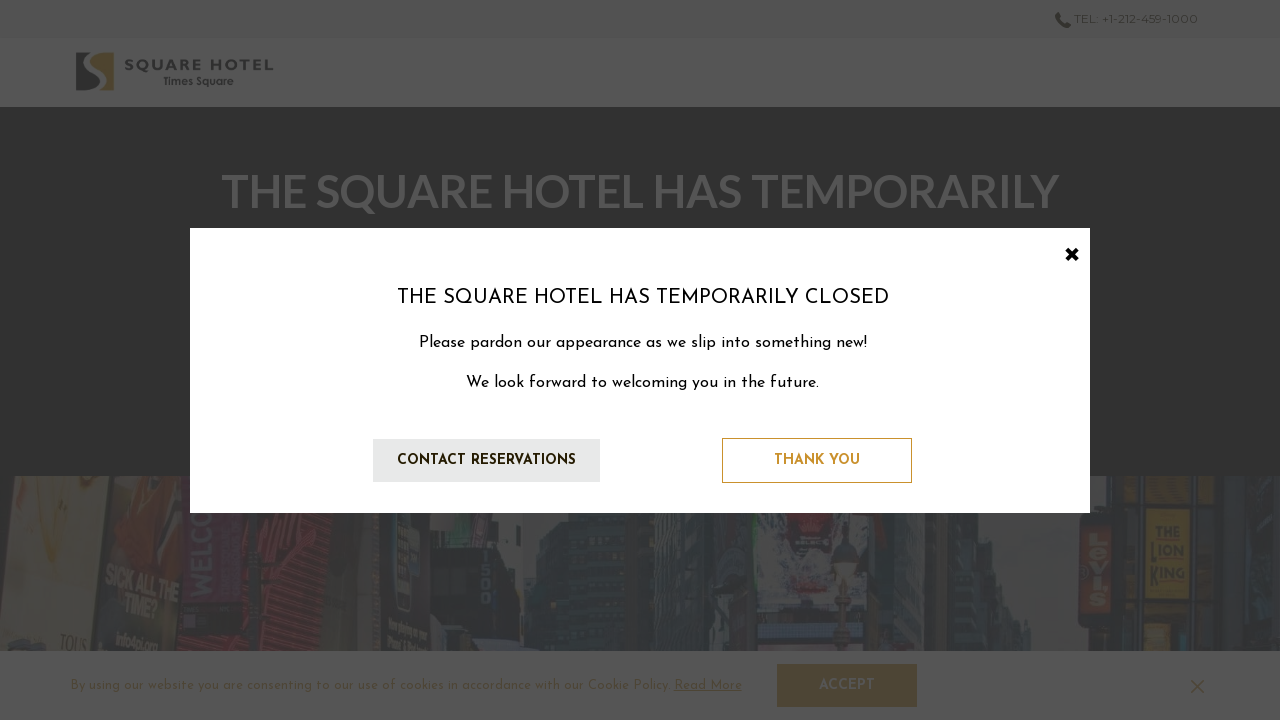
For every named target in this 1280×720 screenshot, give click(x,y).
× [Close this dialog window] (1071, 251)
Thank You (817, 460)
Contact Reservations (486, 460)
